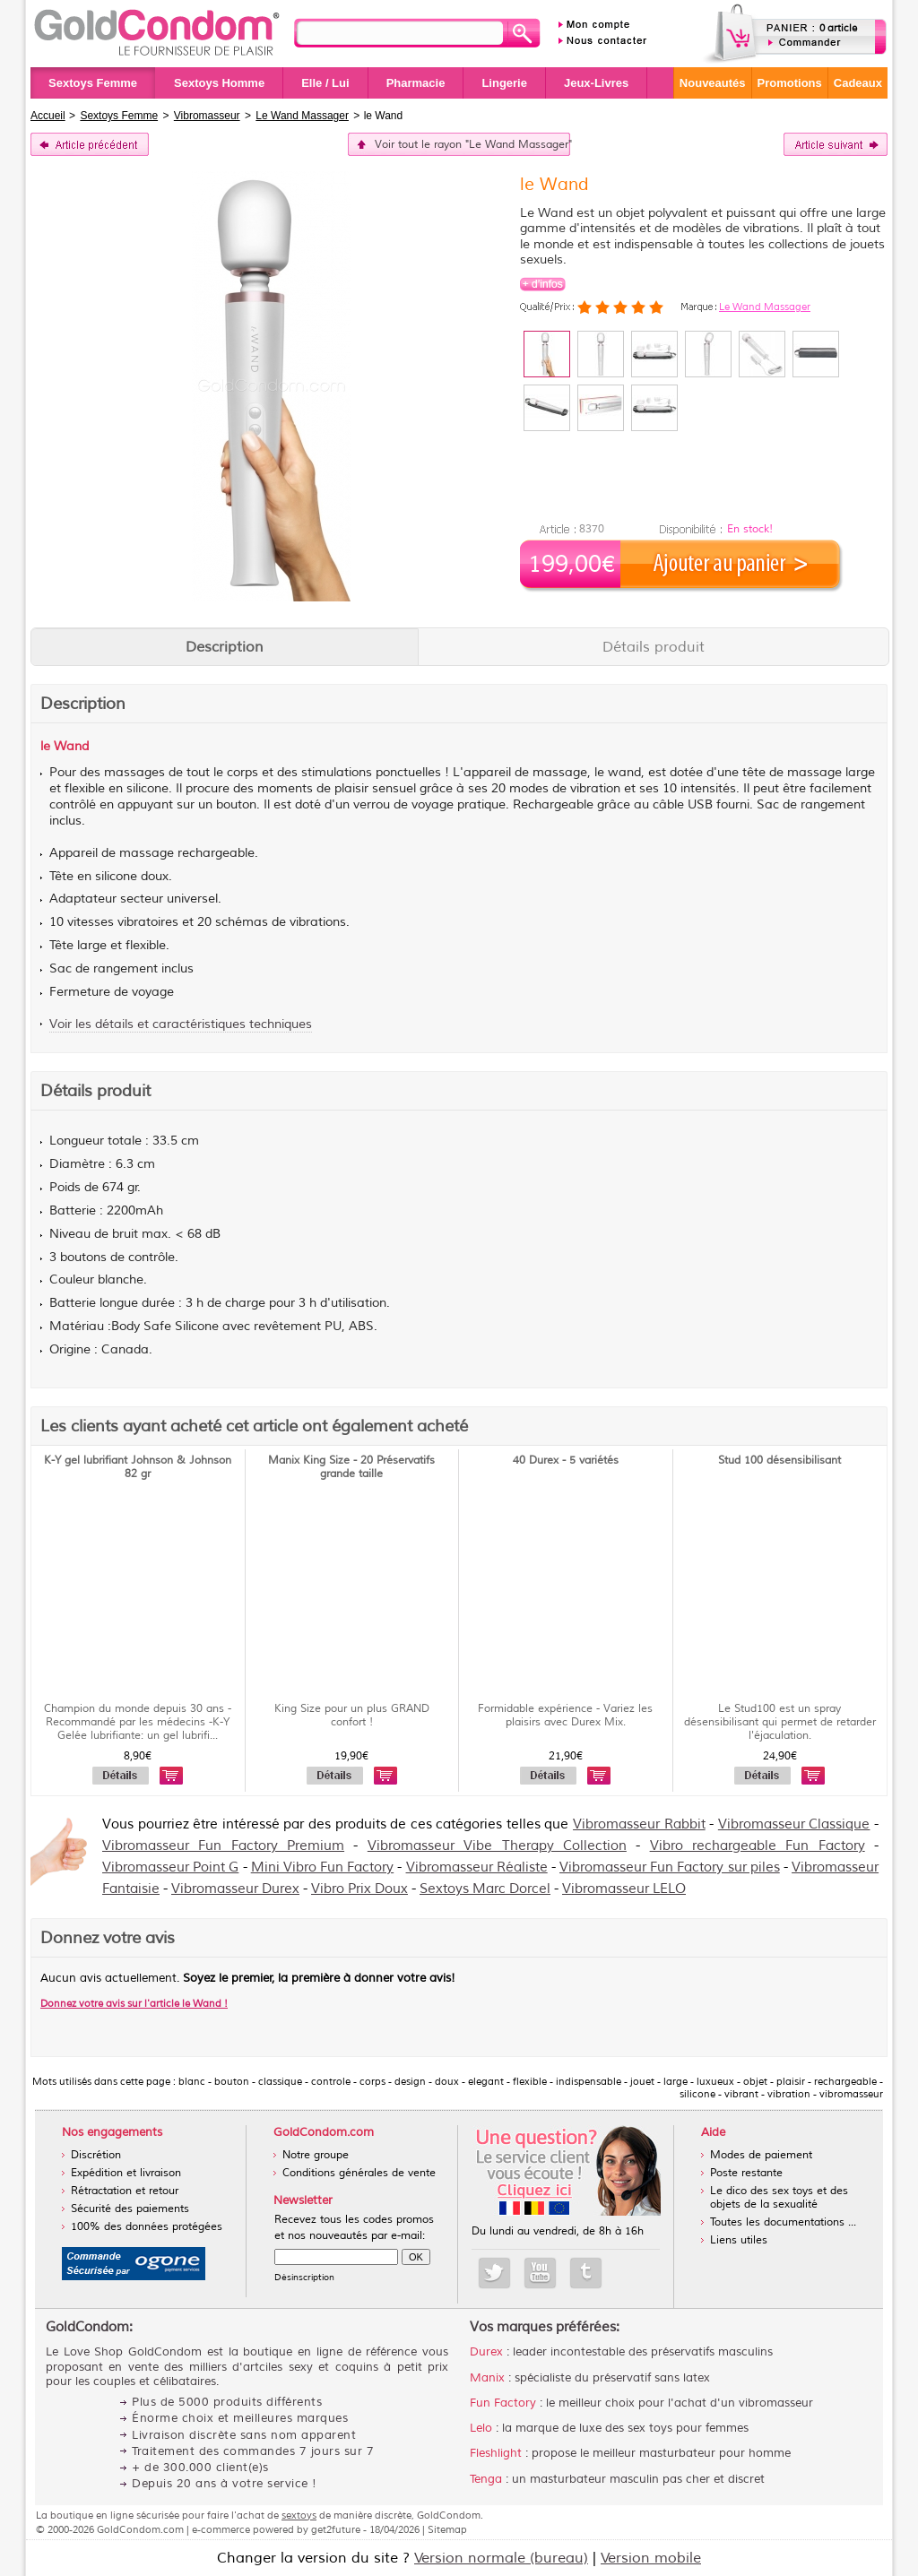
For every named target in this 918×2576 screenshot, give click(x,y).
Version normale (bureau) (501, 2558)
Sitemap (447, 2529)
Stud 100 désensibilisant (779, 1460)
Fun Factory (503, 2403)
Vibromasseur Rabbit (639, 1824)
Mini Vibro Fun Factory (322, 1867)
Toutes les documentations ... (783, 2222)
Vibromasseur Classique (794, 1824)
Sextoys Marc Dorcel (485, 1888)
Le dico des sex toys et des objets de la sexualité (779, 2197)
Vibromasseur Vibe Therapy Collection (497, 1845)
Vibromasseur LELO (624, 1888)
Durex (486, 2352)
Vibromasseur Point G (170, 1867)
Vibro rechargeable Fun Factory (757, 1845)
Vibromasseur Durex (235, 1888)
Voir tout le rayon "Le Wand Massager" (472, 144)
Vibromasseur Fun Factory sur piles (669, 1867)
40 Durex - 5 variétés (566, 1460)
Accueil (47, 115)
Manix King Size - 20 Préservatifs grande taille (351, 1467)
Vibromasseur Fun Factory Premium (223, 1845)
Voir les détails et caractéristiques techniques (180, 1024)
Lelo (481, 2428)
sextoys (298, 2515)
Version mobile (651, 2558)
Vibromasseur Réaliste (477, 1867)
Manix (487, 2378)
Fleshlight (496, 2453)
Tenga (486, 2479)
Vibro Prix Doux (359, 1888)
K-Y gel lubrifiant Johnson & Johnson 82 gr (137, 1467)
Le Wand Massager (764, 306)
